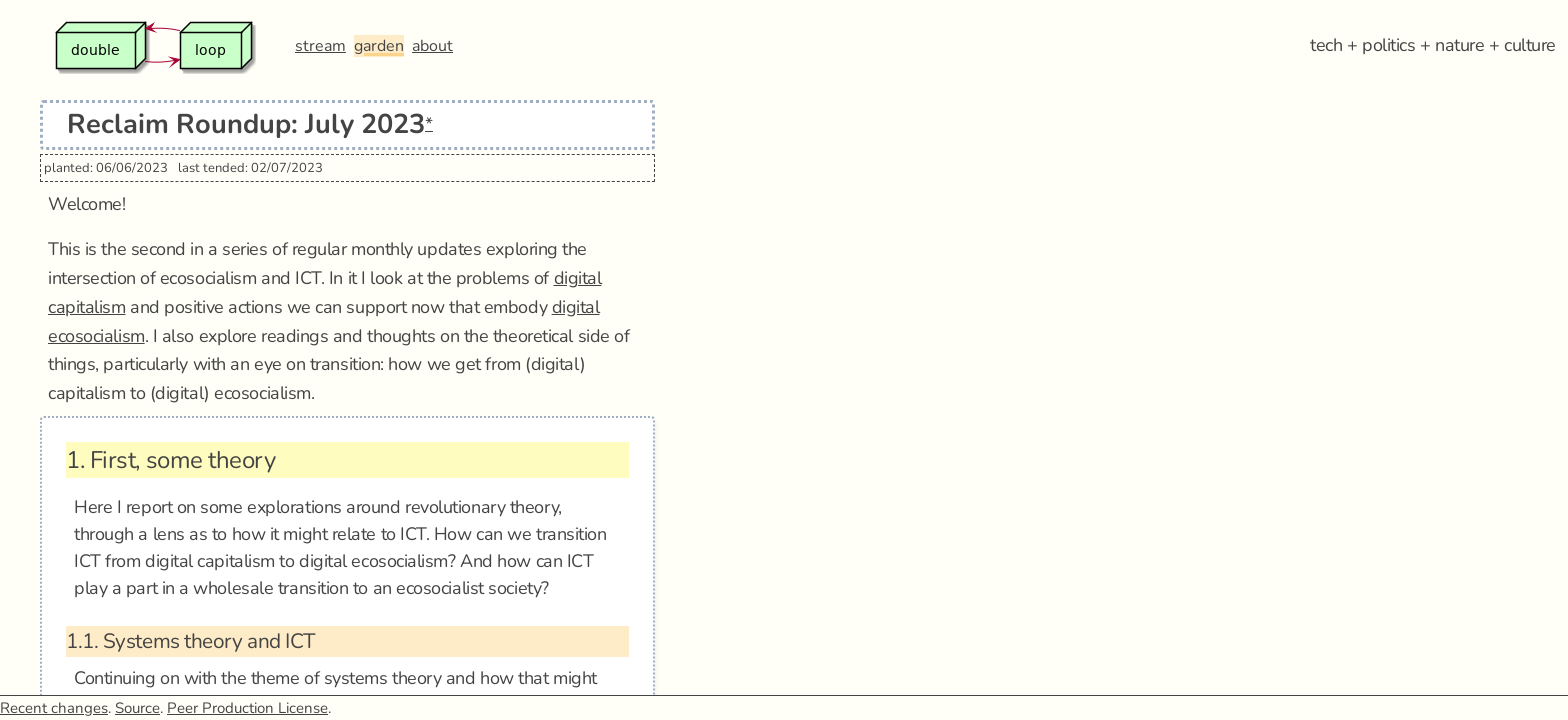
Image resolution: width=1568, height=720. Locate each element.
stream (320, 46)
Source (137, 708)
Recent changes (54, 708)
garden (379, 46)
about (432, 46)
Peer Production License (247, 708)
